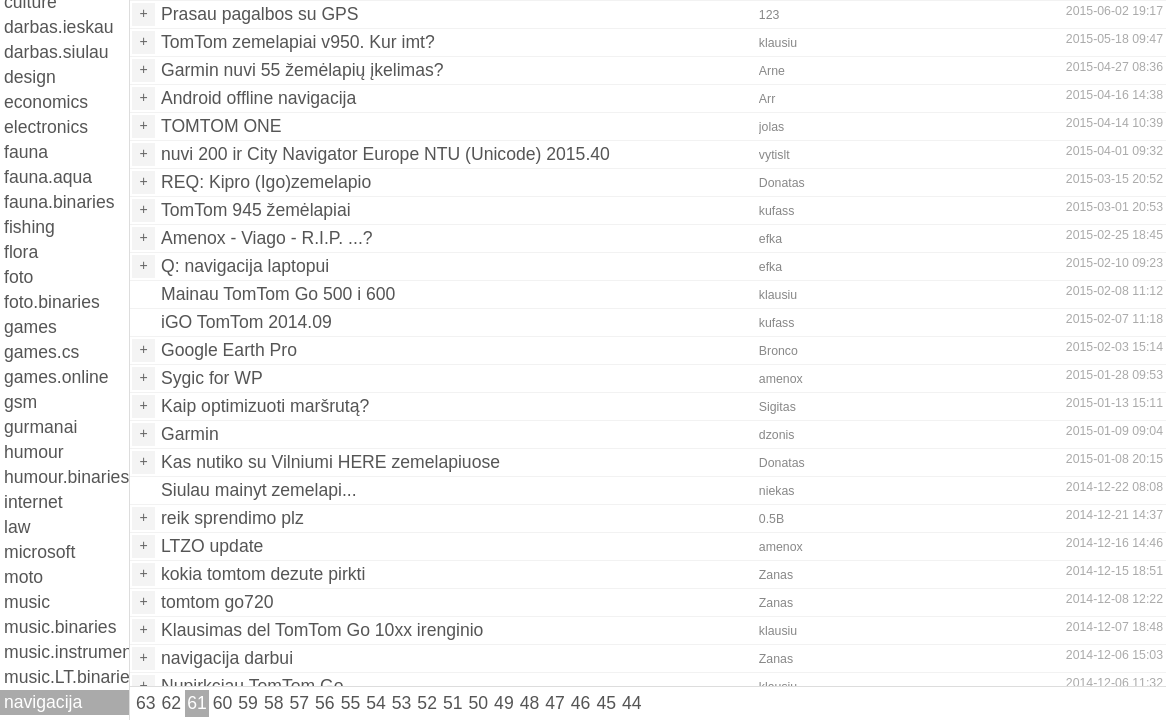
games (30, 327)
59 (248, 703)
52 (427, 703)
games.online (56, 377)
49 (504, 703)
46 (581, 703)
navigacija (43, 702)
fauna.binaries (59, 202)
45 (606, 703)
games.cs (41, 352)
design (30, 77)
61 (197, 703)
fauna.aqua (48, 177)
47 (555, 703)
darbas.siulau (56, 52)
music (27, 602)
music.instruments (66, 652)
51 (453, 703)
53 (402, 703)
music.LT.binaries (66, 677)
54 (376, 703)
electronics (46, 127)
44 (632, 703)
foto (18, 277)
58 (274, 703)
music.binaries (60, 627)
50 (479, 703)
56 (325, 703)
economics (46, 102)
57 (299, 703)
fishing (29, 227)
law (17, 527)
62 (172, 703)
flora (21, 252)
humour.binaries (66, 477)
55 (351, 703)
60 (223, 703)
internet (33, 502)
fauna (26, 152)
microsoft (39, 552)
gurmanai (40, 427)
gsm (20, 402)
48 (530, 703)
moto (23, 577)
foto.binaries (52, 302)
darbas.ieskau (59, 27)
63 (146, 703)
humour (34, 452)
